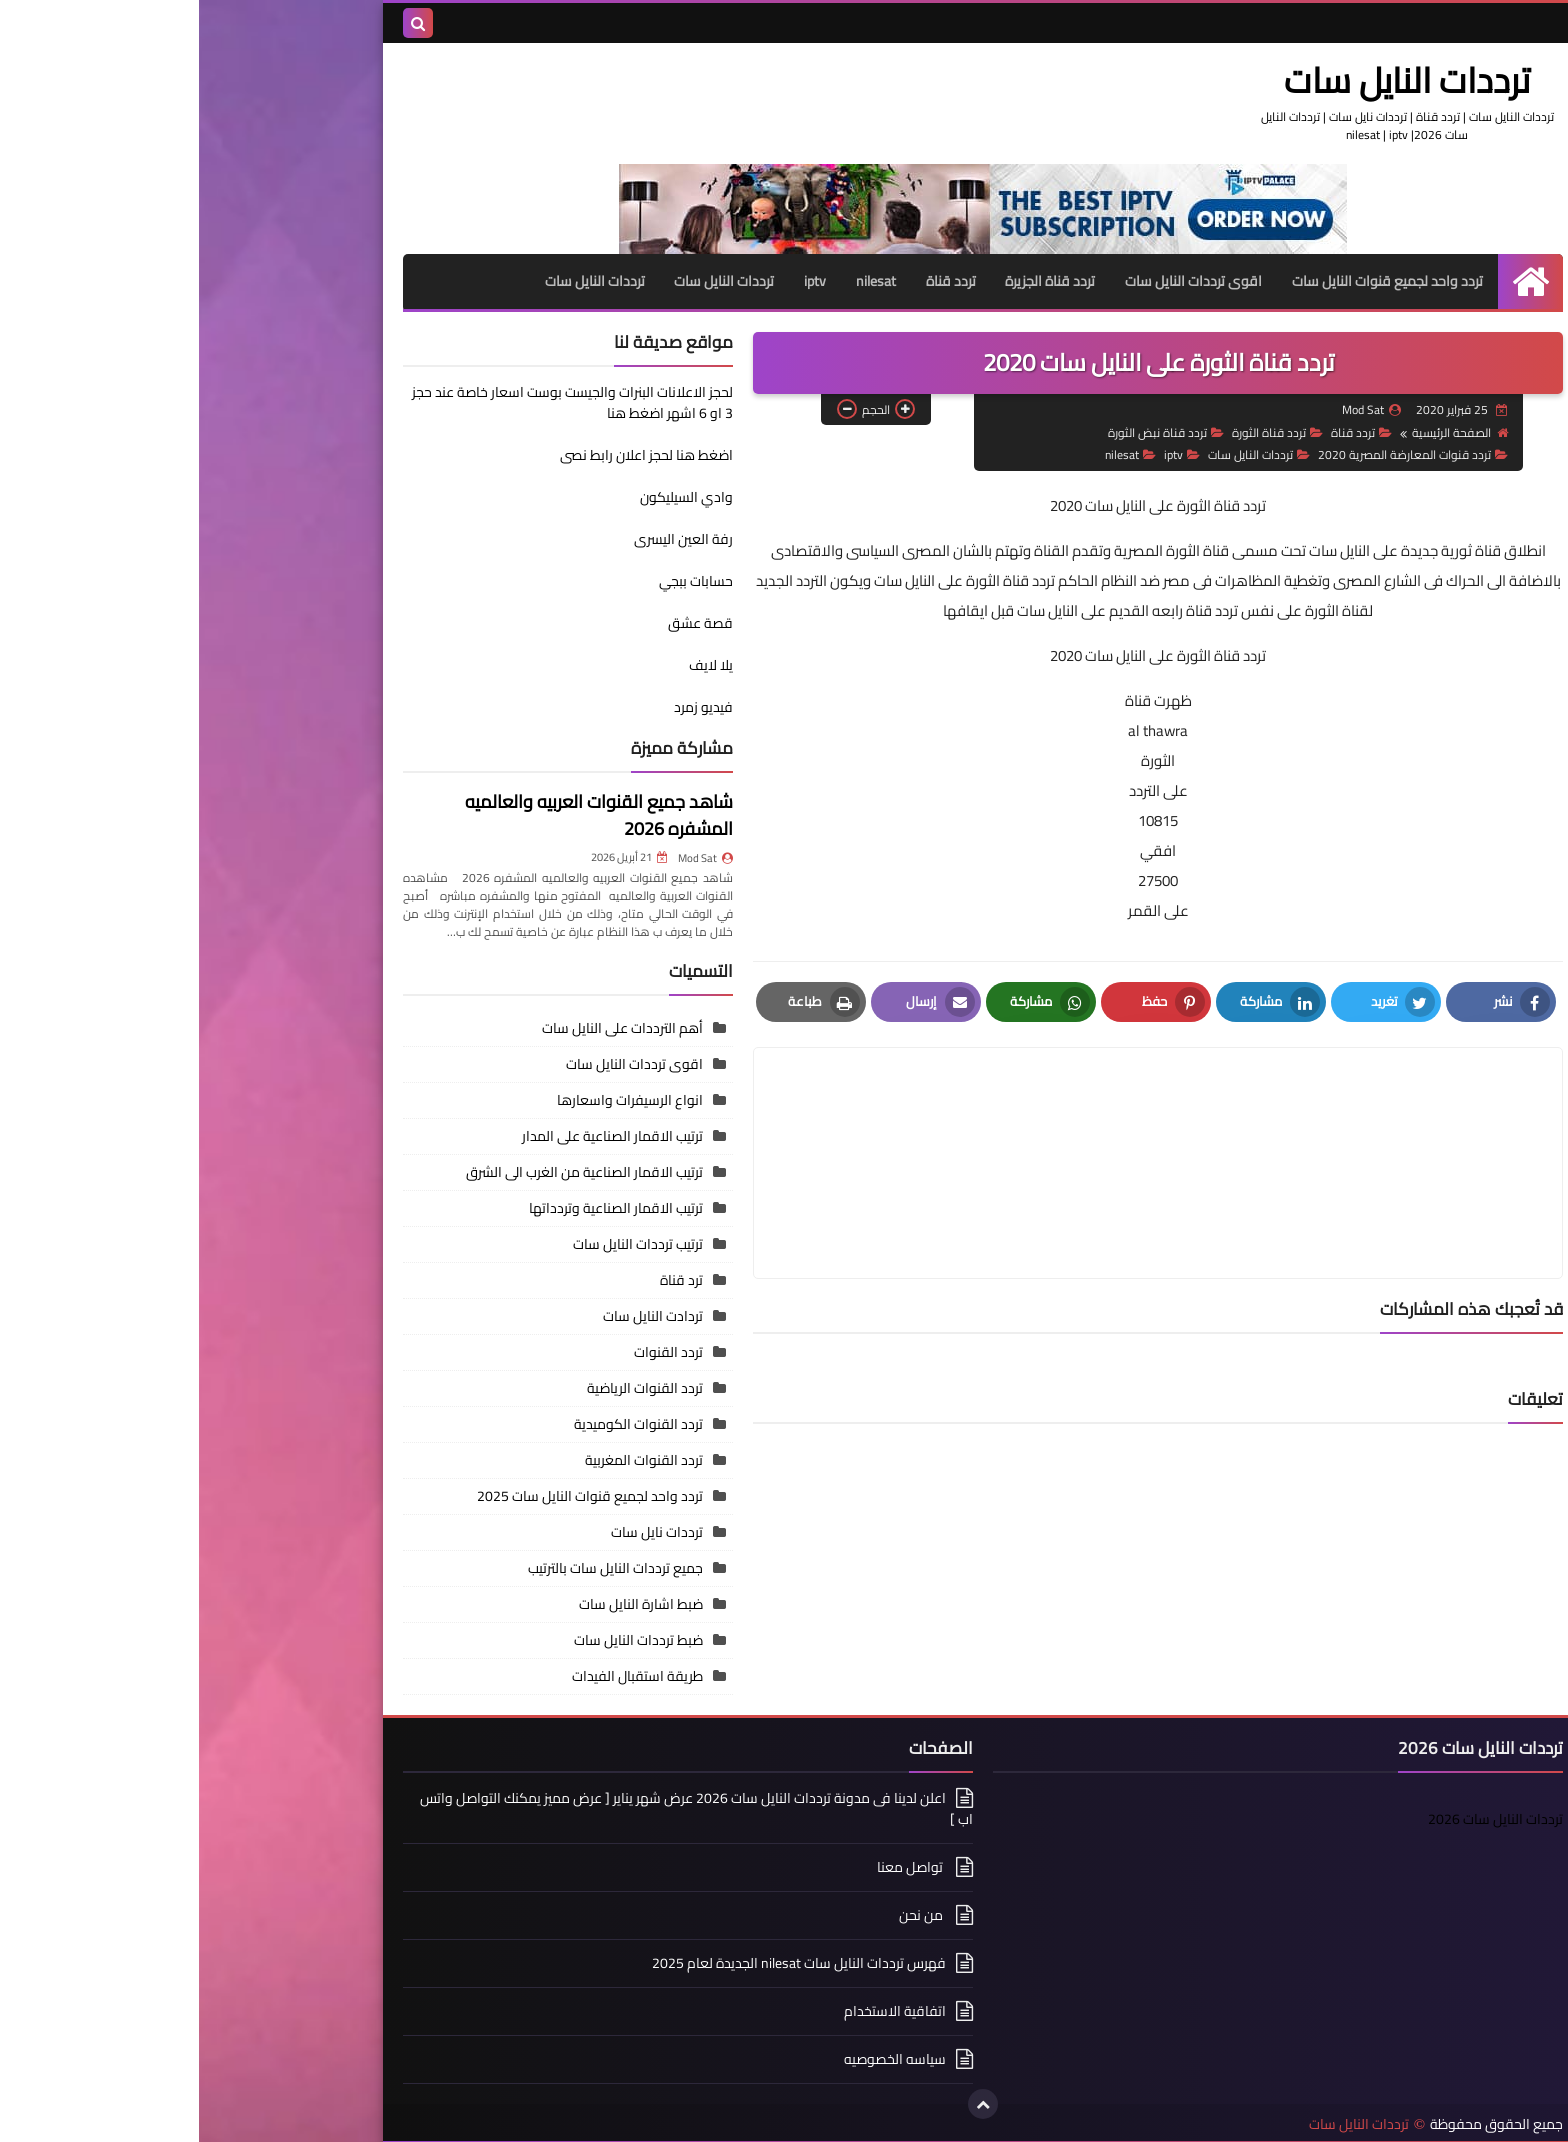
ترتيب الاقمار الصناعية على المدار (413, 1135)
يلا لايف (512, 665)
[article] (767, 1114)
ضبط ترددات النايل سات (439, 1639)
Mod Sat (506, 857)
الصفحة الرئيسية (1261, 431)
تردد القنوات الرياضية (446, 1387)
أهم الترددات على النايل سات (423, 1027)
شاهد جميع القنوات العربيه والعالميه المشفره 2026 (400, 815)
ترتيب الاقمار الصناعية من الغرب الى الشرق (385, 1171)
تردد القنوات (469, 1351)
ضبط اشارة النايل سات (442, 1603)
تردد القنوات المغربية (445, 1459)
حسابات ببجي (497, 581)
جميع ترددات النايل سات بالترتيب (416, 1567)
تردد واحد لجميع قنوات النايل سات (1188, 281)
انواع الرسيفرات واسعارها (431, 1099)
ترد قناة (482, 1279)
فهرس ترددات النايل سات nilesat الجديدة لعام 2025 (600, 1962)
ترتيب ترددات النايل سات (439, 1243)
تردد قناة (751, 281)
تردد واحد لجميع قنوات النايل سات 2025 (391, 1495)
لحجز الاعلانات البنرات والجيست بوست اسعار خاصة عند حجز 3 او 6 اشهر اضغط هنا (373, 402)
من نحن (723, 1914)
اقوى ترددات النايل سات (994, 281)
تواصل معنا (712, 1866)
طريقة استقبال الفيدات (438, 1675)
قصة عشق (501, 623)
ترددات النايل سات (1219, 80)
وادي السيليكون (487, 497)
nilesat (676, 281)
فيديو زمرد (504, 707)
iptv (615, 281)
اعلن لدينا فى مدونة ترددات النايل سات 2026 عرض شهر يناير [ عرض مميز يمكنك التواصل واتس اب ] (497, 1809)
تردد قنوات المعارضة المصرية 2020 (1214, 454)
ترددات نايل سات (458, 1531)
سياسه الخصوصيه (696, 2058)
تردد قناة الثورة (1078, 431)
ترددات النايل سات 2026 (1296, 1818)
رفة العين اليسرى (484, 539)
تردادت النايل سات (454, 1315)
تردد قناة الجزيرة (851, 281)
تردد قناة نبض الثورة (967, 431)
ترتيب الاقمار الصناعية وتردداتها (417, 1207)
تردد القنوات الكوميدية (439, 1423)
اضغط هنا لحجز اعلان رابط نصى (369, 464)
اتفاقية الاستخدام (696, 2010)
